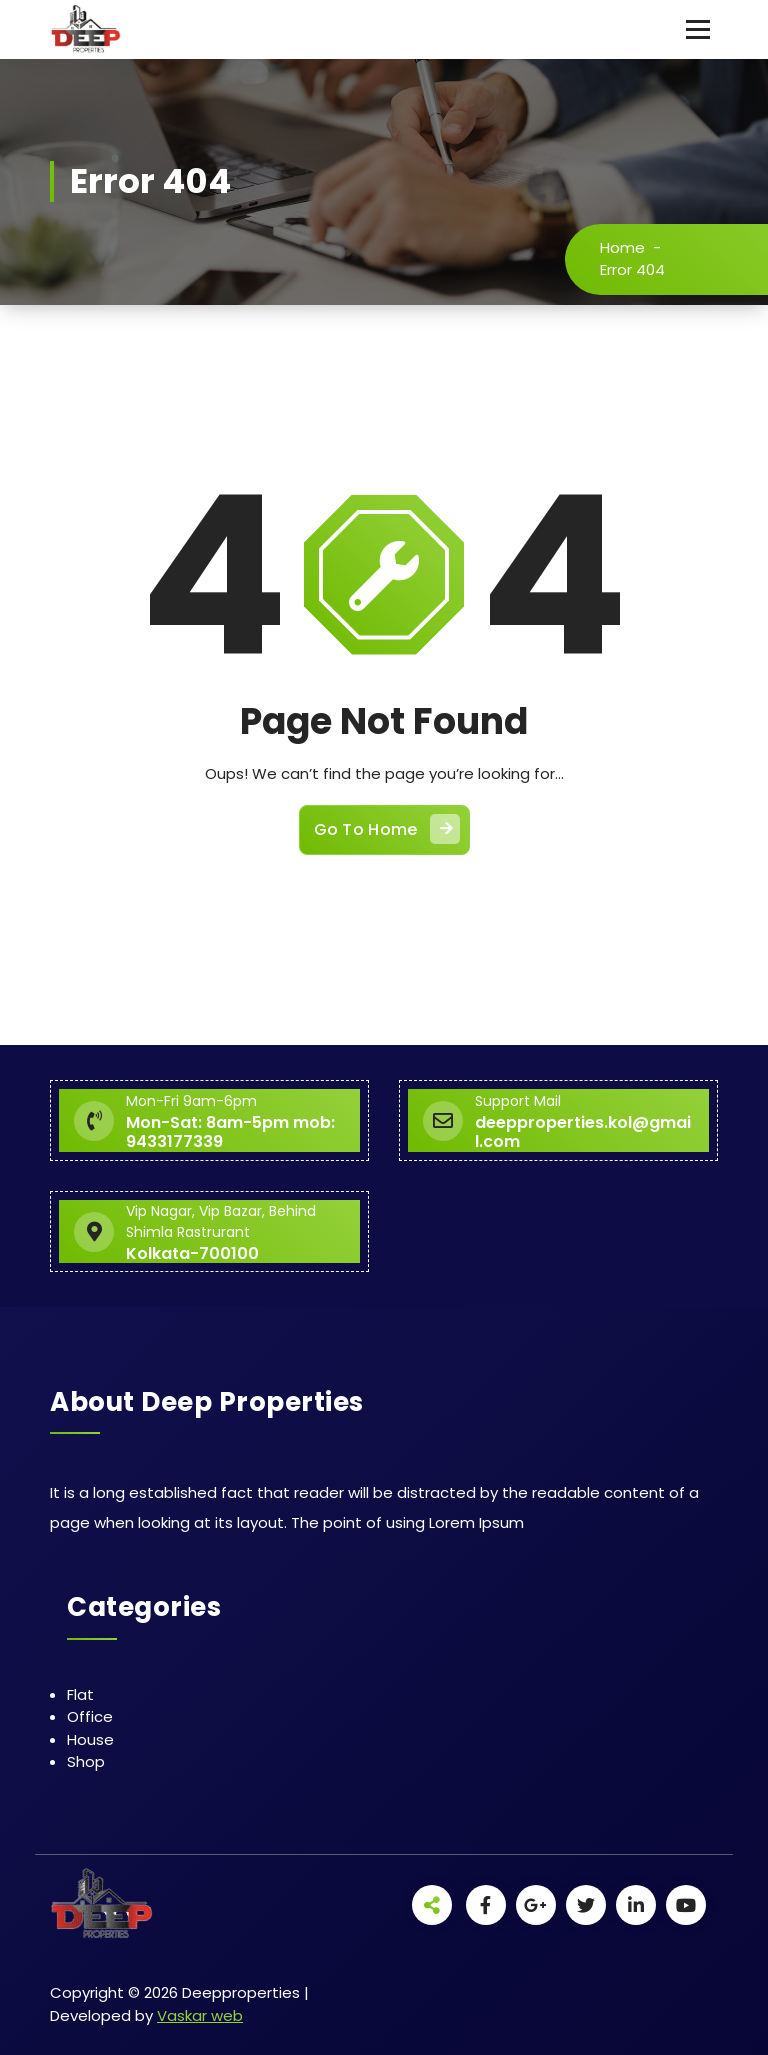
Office (90, 1716)
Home (622, 247)
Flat (80, 1694)
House (90, 1739)
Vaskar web (200, 2015)
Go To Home (387, 829)
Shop (86, 1761)
